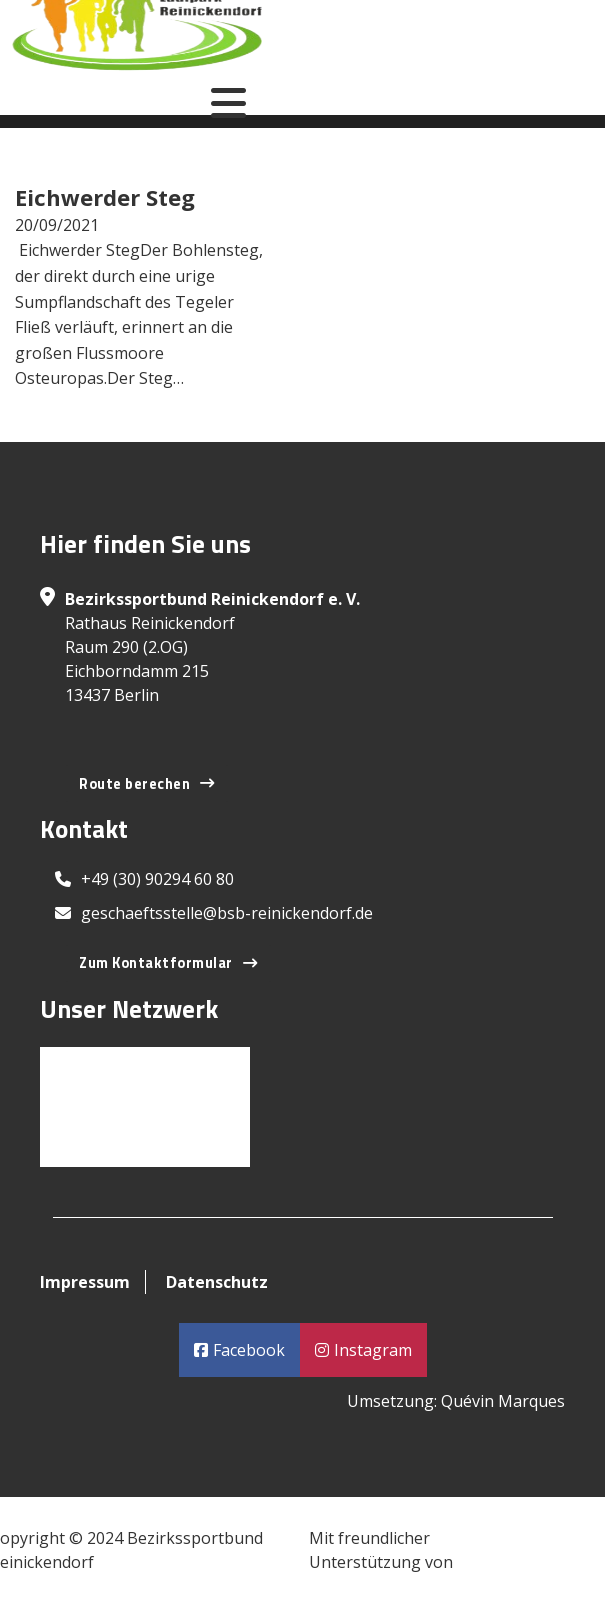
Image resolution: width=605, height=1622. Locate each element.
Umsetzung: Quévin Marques (456, 1401)
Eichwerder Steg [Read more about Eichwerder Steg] (105, 197)
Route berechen (147, 784)
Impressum (85, 1282)
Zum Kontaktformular (168, 963)
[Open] (228, 103)
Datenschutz (217, 1282)
